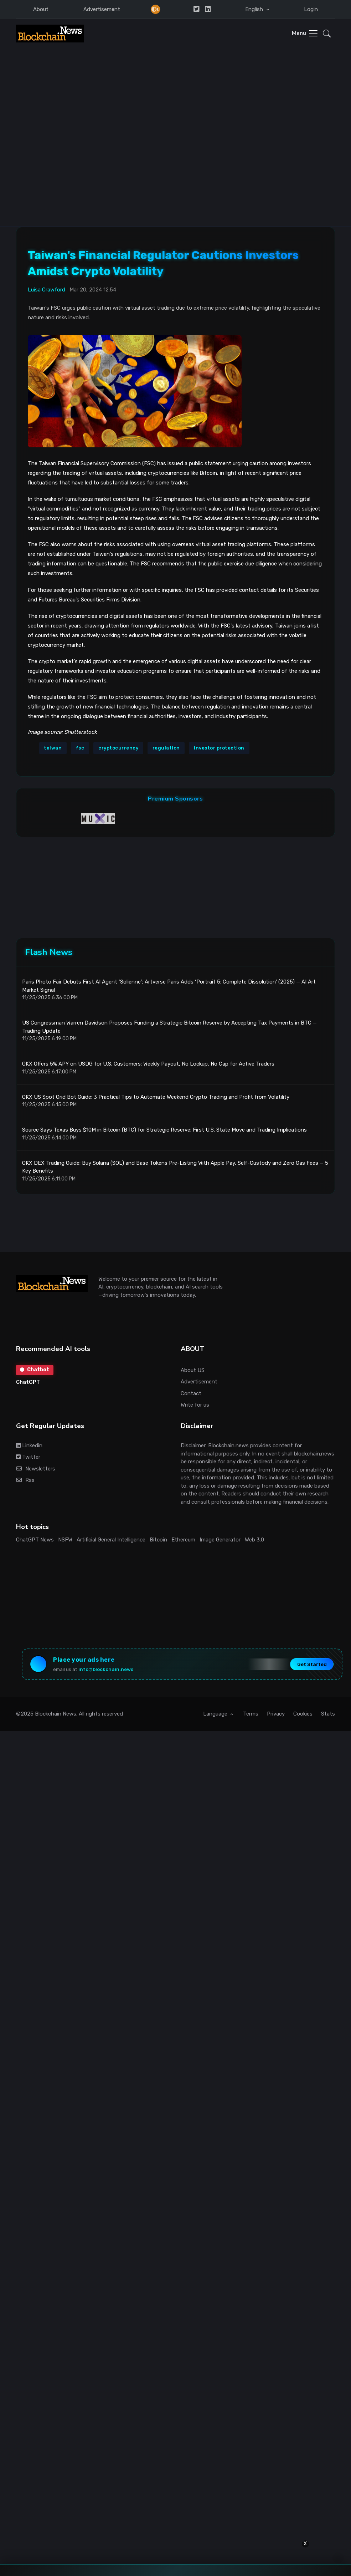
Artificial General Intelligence (111, 1541)
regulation (166, 748)
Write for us (195, 1406)
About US (193, 1372)
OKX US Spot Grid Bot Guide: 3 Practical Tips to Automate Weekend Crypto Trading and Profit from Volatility (155, 1098)
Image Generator (220, 1541)
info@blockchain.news (106, 1671)
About (40, 9)
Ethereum (183, 1541)
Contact (191, 1395)
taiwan (53, 748)
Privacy (276, 1716)
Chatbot (35, 1371)
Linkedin (29, 1447)
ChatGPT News (35, 1541)
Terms (250, 1716)
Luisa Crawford (46, 289)
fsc (80, 748)
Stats (328, 1716)
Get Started (311, 1666)
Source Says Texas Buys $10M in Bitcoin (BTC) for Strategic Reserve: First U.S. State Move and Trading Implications (164, 1131)
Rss (25, 1481)
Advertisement (101, 9)
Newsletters (36, 1470)
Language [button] (216, 1716)
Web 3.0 (254, 1541)
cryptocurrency (118, 748)
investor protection (219, 748)
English (254, 9)
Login (311, 9)
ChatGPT (28, 1384)
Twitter (28, 1458)
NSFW (65, 1541)
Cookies (303, 1716)
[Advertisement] (68, 119)
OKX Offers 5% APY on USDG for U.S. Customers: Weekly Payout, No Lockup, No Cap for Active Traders (148, 1065)
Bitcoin (158, 1541)
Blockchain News (55, 1716)
